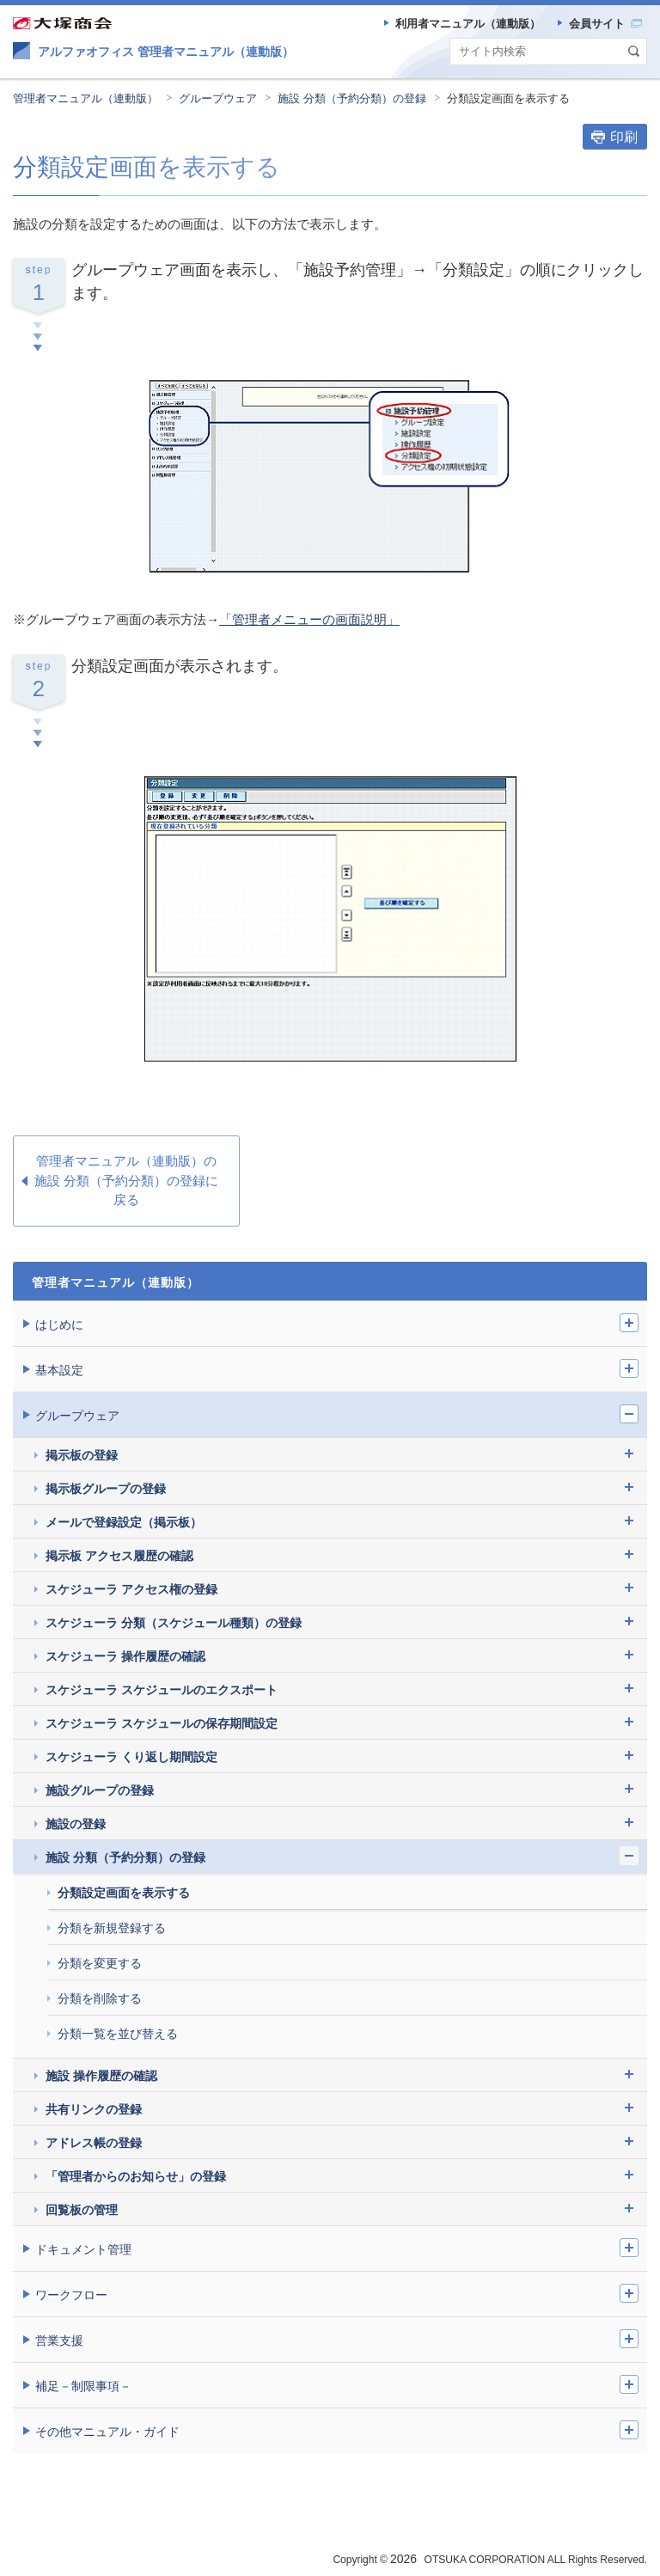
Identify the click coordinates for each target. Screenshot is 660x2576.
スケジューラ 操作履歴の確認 (125, 1656)
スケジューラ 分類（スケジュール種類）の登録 (174, 1623)
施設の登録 (76, 1824)
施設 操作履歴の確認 (101, 2076)
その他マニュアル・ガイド (107, 2431)
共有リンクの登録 (94, 2109)
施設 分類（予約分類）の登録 (352, 98)
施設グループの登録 (100, 1790)
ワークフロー (71, 2295)
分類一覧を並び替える (118, 2034)
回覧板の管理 (82, 2210)
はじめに (59, 1324)
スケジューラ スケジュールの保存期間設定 (162, 1723)
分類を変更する (100, 1963)
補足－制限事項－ (83, 2386)
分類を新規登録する (112, 1928)
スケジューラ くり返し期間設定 (131, 1757)
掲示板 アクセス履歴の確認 (119, 1556)
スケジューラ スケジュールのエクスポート (162, 1690)
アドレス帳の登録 (94, 2143)
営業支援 (59, 2340)
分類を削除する (100, 1998)
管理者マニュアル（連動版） (85, 98)
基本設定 (59, 1370)
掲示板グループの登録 (106, 1489)
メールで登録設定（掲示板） (124, 1522)
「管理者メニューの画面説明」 (309, 619)
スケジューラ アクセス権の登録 (131, 1589)
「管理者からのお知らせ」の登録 (136, 2176)
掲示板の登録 (82, 1455)
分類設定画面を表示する (508, 98)
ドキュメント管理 (83, 2249)
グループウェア (218, 98)
